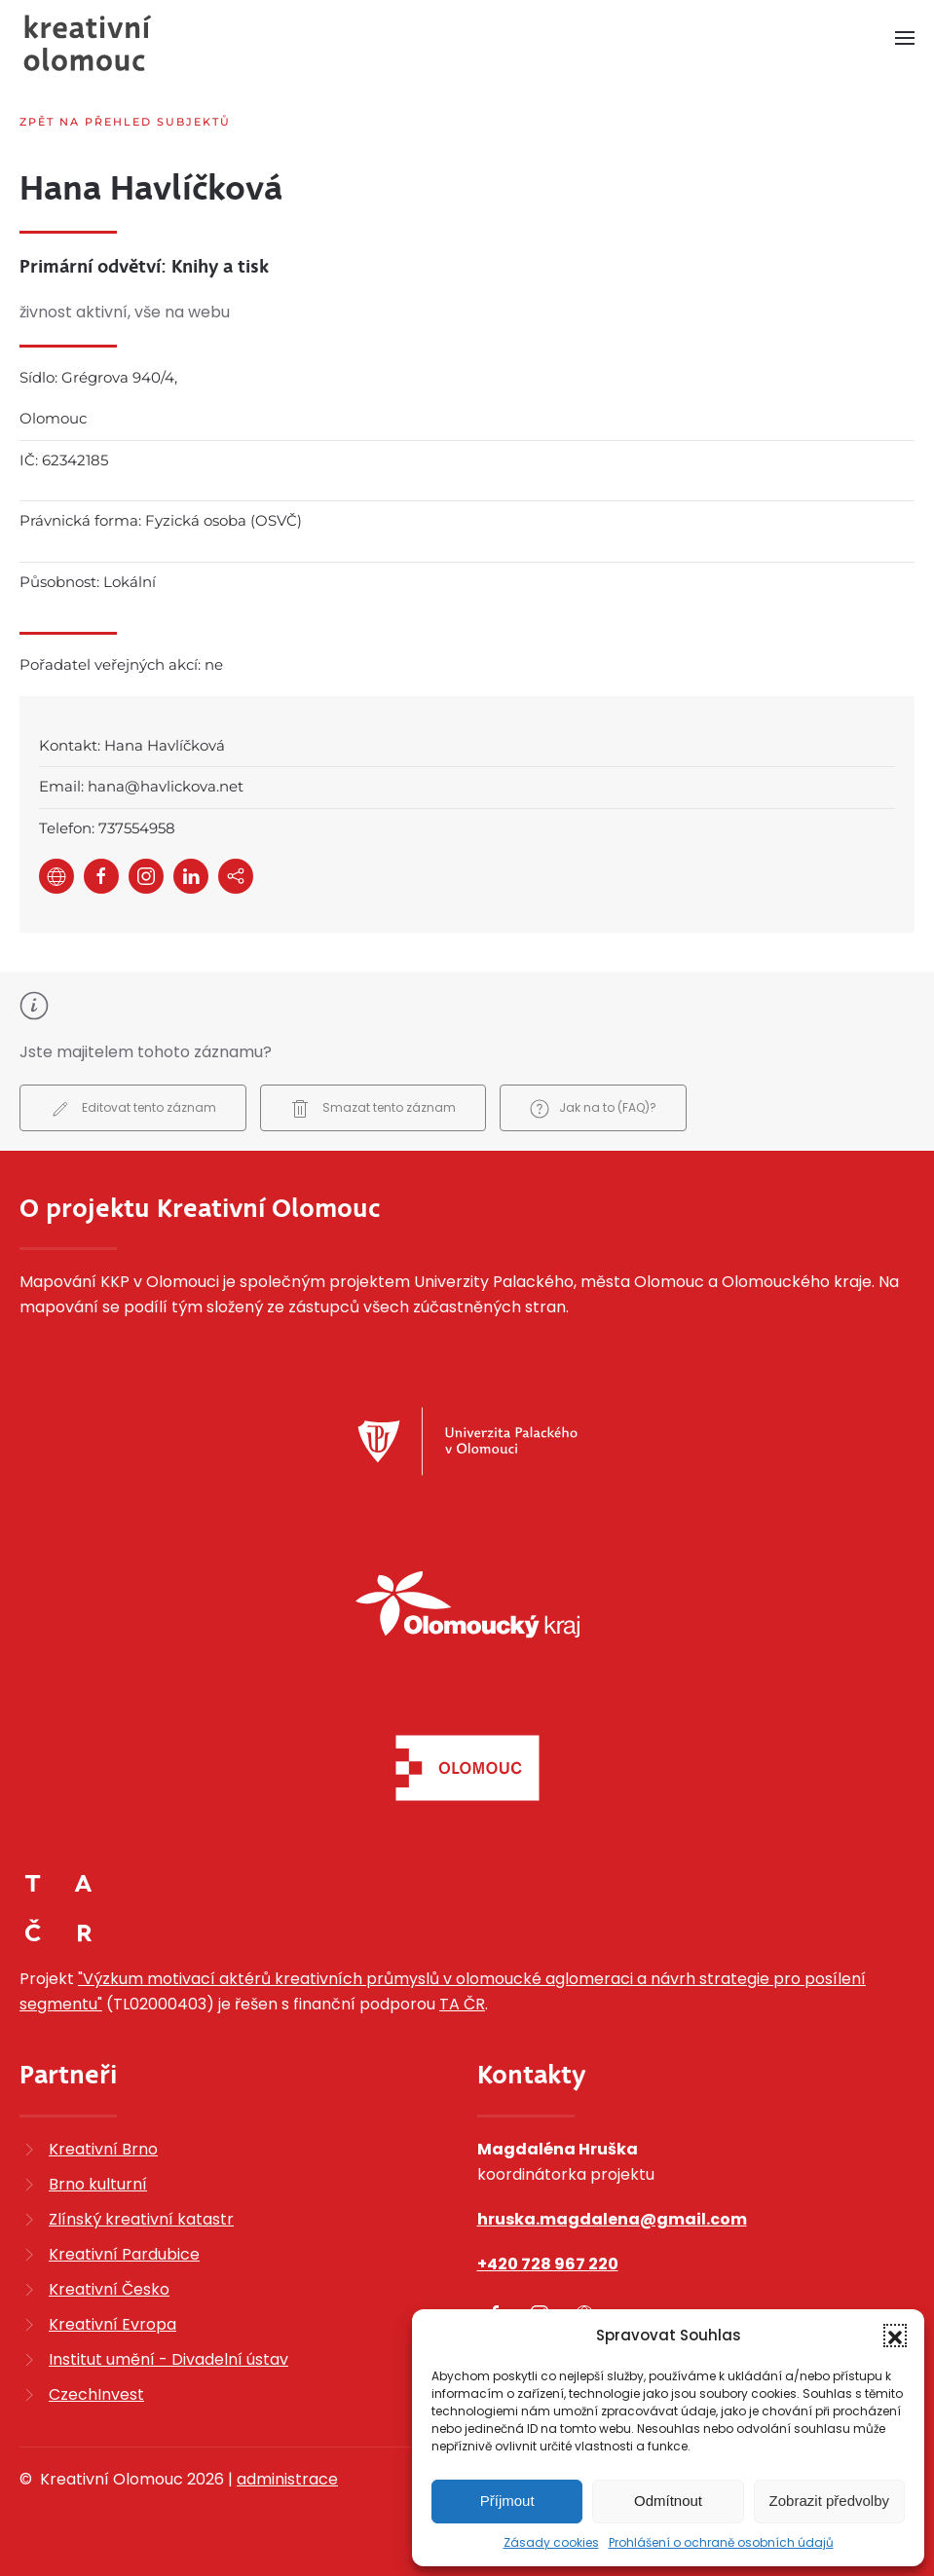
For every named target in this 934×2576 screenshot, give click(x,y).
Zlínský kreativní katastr (141, 2219)
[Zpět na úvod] (88, 43)
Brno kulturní (98, 2184)
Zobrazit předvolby (829, 2500)
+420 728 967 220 (547, 2264)
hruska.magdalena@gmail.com (612, 2219)
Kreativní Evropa (112, 2324)
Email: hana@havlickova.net (141, 786)
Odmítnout (668, 2500)
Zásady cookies (551, 2542)
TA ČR (462, 2004)
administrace (287, 2479)
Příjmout (507, 2500)
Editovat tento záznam (133, 1109)
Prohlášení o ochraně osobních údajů (721, 2542)
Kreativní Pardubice (124, 2254)
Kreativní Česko (109, 2289)
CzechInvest (96, 2394)
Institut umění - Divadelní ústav (168, 2359)
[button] (895, 2335)
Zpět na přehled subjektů (125, 122)
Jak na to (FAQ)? (593, 1109)
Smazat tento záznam (373, 1109)
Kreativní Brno (103, 2149)
